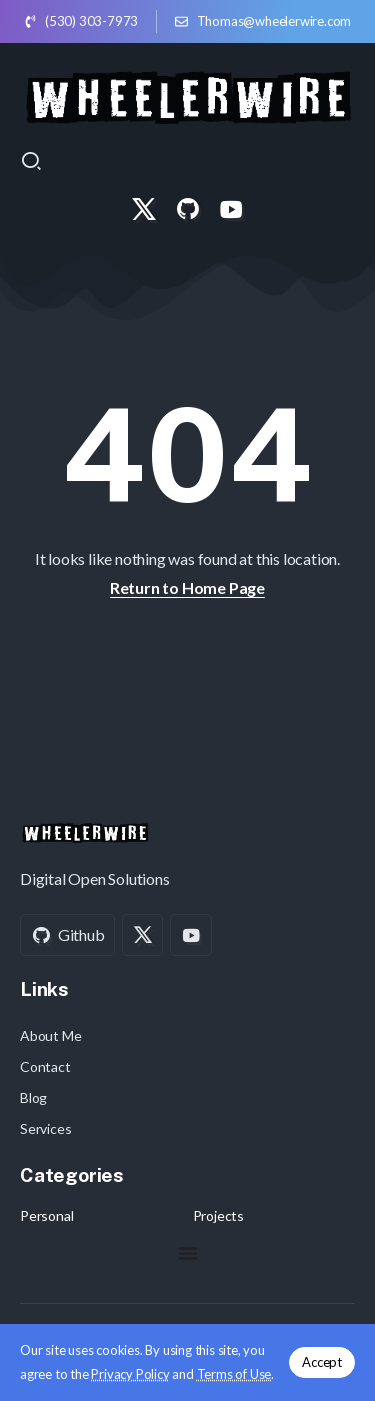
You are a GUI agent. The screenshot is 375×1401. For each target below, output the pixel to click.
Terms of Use (234, 1374)
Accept (322, 1362)
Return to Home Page (187, 587)
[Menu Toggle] (188, 1253)
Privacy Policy (130, 1374)
